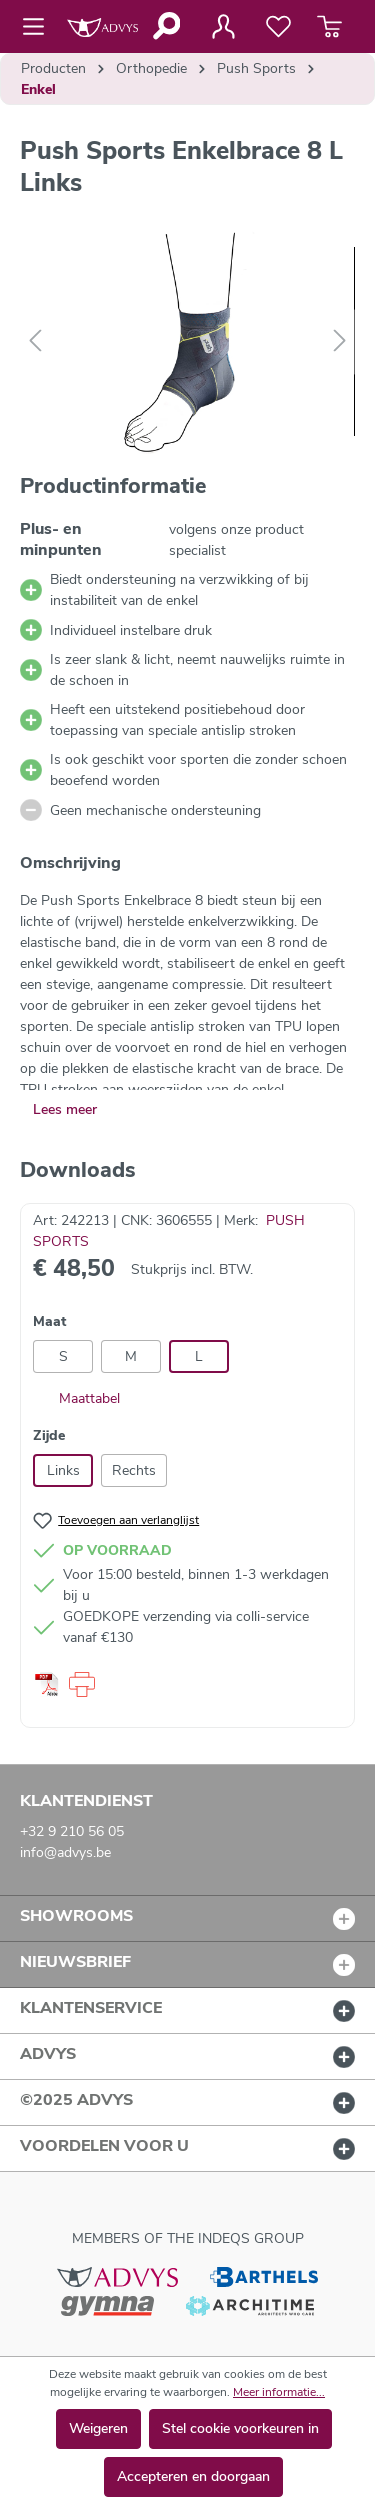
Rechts (134, 1470)
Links (63, 1470)
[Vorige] (35, 341)
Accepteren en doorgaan (193, 2476)
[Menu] (39, 27)
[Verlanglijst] (278, 27)
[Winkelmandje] (329, 27)
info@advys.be (65, 1852)
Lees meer (65, 1109)
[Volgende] (340, 341)
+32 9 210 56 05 (72, 1831)
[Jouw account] (223, 27)
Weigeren (98, 2428)
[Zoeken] (165, 26)
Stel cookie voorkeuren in (240, 2428)
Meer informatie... (279, 2392)
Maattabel (76, 1398)
